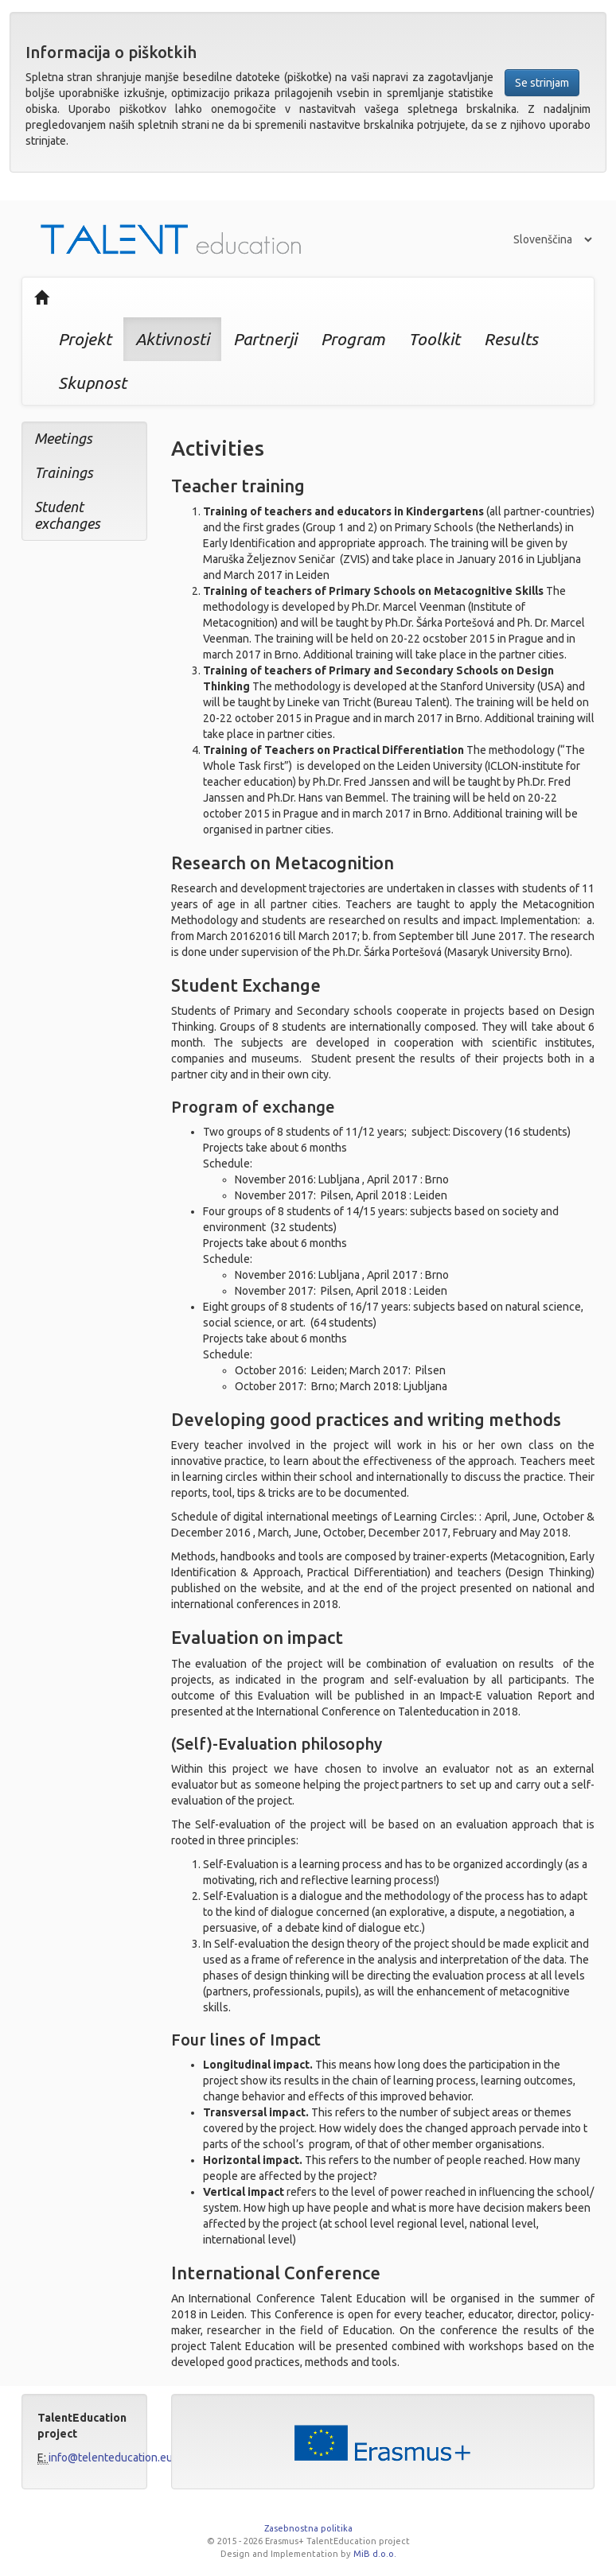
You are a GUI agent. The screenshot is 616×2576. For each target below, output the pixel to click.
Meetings (63, 438)
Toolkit (434, 338)
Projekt (84, 338)
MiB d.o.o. (374, 2554)
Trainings (63, 472)
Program (352, 338)
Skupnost (92, 382)
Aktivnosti (172, 338)
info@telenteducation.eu (111, 2457)
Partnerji (265, 338)
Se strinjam (542, 82)
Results (511, 338)
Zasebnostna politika (308, 2528)
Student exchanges (67, 515)
